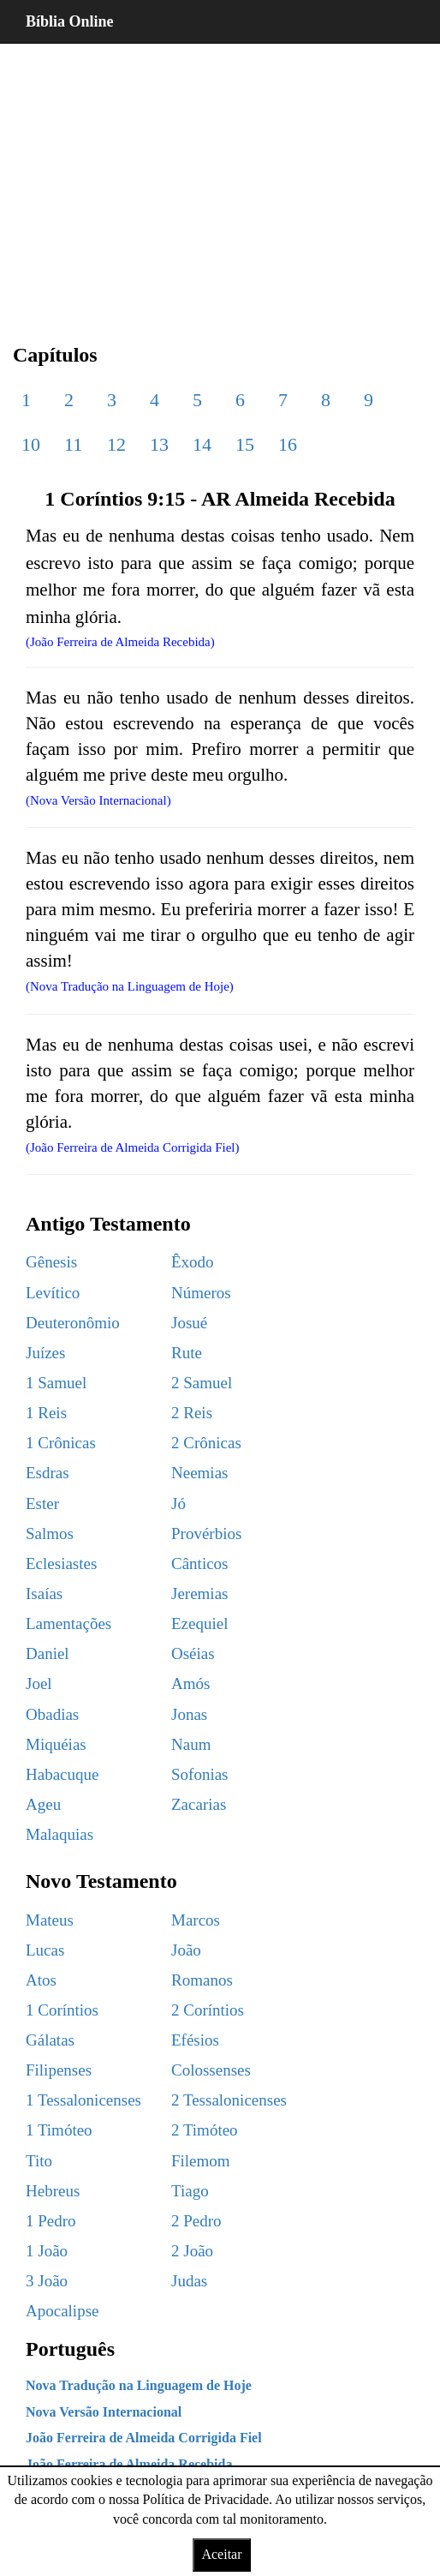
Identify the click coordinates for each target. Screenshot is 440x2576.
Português (70, 2349)
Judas (189, 2281)
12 (116, 444)
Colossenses (211, 2070)
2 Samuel (201, 1383)
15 (244, 444)
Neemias (199, 1473)
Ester (42, 1504)
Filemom (200, 2161)
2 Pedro (196, 2221)
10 (30, 444)
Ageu (43, 1804)
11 (73, 444)
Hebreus (53, 2191)
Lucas (45, 1950)
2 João (192, 2251)
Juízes (45, 1353)
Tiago (190, 2191)
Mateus (50, 1920)
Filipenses (59, 2070)
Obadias (52, 1714)
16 (287, 444)
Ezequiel (199, 1623)
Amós (190, 1683)
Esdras (47, 1473)
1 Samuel (56, 1383)
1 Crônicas (61, 1443)
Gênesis (51, 1262)
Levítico (53, 1293)
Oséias (193, 1653)
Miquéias (56, 1744)
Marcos (195, 1920)
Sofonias (200, 1774)
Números (201, 1293)
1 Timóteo (59, 2130)
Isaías (44, 1594)
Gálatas (50, 2040)
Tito (39, 2161)
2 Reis (191, 1413)
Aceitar (221, 2554)
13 (159, 444)
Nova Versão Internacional (103, 2412)
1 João (47, 2251)
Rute (186, 1353)
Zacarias (198, 1804)
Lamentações (68, 1623)
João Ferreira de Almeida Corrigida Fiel (144, 2437)
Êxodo (192, 1262)
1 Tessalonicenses (83, 2100)
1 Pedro (51, 2221)
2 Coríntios (207, 2010)
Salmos (50, 1534)
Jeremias (199, 1594)
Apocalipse (62, 2311)
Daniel (47, 1653)
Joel (39, 1683)
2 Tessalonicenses (229, 2100)
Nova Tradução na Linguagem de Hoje (139, 2385)
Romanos (202, 1980)
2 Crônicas (206, 1443)
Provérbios (206, 1534)
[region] (220, 180)
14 (202, 444)
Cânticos (200, 1564)
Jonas (189, 1714)
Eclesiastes (61, 1564)
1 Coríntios (62, 2010)
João (186, 1950)
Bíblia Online (70, 21)
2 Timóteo (204, 2130)
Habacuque (62, 1774)
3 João (47, 2281)
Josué (189, 1323)
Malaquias (59, 1834)
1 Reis (46, 1413)
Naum (191, 1744)
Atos (41, 1980)
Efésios (195, 2040)
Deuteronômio (73, 1323)
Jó (178, 1504)
